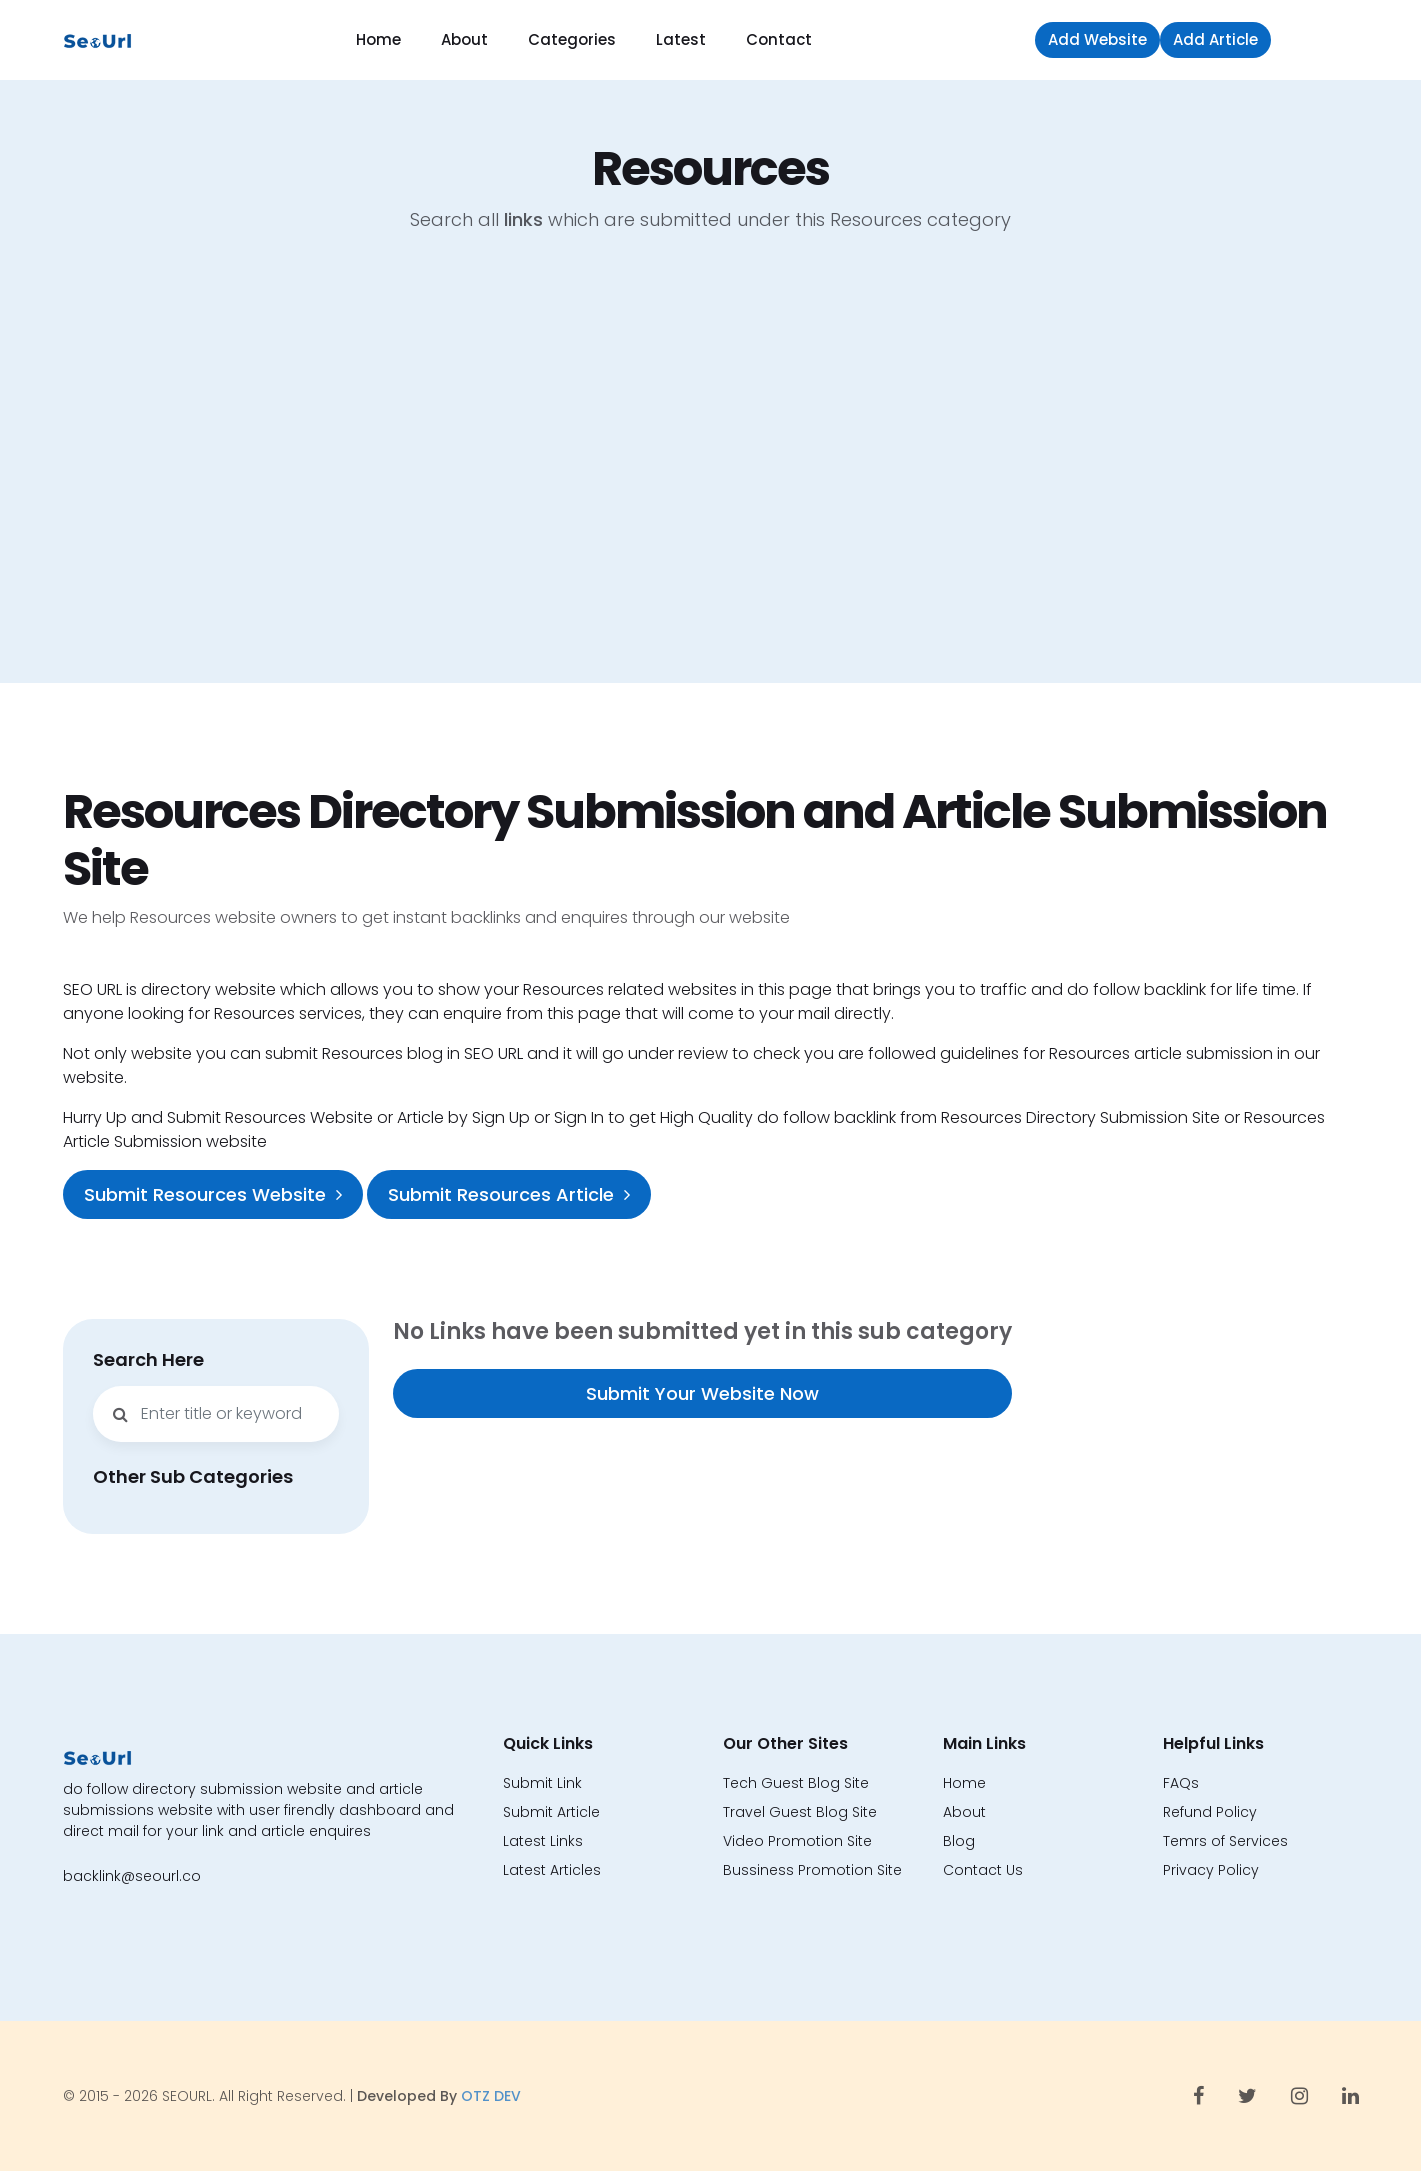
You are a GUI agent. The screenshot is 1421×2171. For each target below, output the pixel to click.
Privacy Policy (1211, 1870)
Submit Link (542, 1783)
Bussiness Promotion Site (812, 1870)
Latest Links (543, 1841)
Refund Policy (1210, 1812)
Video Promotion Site (797, 1841)
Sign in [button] (1320, 39)
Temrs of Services (1225, 1841)
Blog (959, 1841)
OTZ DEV (491, 2096)
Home (378, 39)
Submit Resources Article (509, 1194)
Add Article (1215, 39)
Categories (572, 39)
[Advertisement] (711, 473)
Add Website (1097, 39)
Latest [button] (681, 39)
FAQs (1181, 1783)
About (464, 39)
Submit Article (551, 1812)
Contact (779, 39)
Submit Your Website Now (702, 1393)
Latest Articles (552, 1870)
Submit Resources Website (213, 1194)
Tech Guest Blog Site (796, 1783)
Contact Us (983, 1870)
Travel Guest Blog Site (800, 1812)
